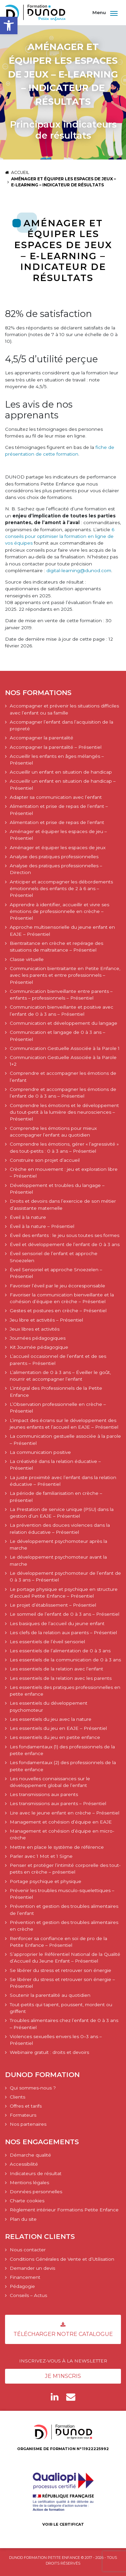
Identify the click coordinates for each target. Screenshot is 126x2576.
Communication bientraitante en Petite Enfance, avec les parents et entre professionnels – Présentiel (65, 975)
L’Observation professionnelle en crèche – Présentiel (58, 1407)
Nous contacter (28, 2249)
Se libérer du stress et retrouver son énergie (60, 1970)
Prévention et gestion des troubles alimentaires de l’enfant (64, 1909)
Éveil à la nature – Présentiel (42, 1226)
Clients (17, 2097)
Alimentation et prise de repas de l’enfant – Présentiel (59, 809)
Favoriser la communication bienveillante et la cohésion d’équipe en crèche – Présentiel (62, 1298)
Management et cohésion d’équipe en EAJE (61, 1822)
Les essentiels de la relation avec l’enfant (56, 1668)
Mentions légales (29, 2182)
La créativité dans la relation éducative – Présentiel (55, 1465)
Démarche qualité (30, 2155)
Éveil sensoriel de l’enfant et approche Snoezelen (53, 1257)
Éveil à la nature (28, 1217)
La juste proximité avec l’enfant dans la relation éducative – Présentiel (63, 1481)
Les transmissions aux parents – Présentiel (58, 1803)
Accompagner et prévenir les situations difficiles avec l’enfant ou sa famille (64, 709)
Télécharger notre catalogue (63, 2330)
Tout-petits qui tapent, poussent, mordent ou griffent (61, 2008)
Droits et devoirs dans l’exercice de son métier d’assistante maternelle (63, 1204)
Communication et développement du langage (63, 1023)
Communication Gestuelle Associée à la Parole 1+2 (63, 1061)
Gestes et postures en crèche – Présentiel (58, 1310)
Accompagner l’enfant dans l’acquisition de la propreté (61, 725)
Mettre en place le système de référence (57, 1847)
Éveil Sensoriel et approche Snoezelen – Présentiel (56, 1273)
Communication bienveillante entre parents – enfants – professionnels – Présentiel (61, 994)
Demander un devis (32, 2268)
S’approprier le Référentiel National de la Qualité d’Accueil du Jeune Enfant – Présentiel (65, 1957)
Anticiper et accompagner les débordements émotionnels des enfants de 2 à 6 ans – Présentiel (61, 888)
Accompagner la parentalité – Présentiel (55, 747)
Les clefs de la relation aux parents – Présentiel (63, 1632)
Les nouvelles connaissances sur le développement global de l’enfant (50, 1782)
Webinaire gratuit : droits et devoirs (49, 2052)
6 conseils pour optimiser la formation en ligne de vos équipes (59, 536)
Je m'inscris (63, 2376)
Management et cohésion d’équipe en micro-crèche (62, 1834)
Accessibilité (24, 2164)
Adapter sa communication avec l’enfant (56, 797)
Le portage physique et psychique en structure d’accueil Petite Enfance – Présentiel (64, 1592)
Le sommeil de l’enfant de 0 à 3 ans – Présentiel (64, 1614)
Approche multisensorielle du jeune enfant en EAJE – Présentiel (62, 930)
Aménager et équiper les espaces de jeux (58, 847)
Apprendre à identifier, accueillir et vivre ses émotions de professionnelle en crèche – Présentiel (59, 911)
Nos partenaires (28, 2124)
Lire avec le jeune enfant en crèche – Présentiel (64, 1812)
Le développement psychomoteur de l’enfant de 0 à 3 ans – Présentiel (65, 1576)
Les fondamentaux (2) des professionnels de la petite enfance (63, 1766)
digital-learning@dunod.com (78, 570)
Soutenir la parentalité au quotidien (50, 1995)
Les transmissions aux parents (44, 1794)
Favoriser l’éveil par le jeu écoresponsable (57, 1285)
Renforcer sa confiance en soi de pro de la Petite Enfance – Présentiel (58, 1942)
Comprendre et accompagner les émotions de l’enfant (63, 1076)
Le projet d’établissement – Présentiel (53, 1605)
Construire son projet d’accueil (45, 1160)
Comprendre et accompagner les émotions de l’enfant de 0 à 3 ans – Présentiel (63, 1093)
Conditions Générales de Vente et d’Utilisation (62, 2259)
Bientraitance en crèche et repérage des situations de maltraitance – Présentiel (56, 946)
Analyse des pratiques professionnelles (54, 856)
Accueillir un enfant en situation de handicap (61, 772)
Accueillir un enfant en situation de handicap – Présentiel (63, 784)
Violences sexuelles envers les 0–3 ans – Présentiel (56, 2040)
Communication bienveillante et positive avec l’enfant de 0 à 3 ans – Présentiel (61, 1010)
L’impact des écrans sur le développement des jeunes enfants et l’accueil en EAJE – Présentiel (64, 1424)
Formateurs (23, 2115)
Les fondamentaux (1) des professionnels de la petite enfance (62, 1750)
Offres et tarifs (26, 2106)
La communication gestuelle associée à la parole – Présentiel (65, 1439)
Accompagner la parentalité (41, 737)
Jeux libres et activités (34, 1329)
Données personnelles (36, 2191)
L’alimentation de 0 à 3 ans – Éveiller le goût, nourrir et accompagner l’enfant (60, 1376)
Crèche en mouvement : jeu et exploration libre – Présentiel (64, 1172)
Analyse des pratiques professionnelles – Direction (56, 869)
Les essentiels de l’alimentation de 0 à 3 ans (60, 1650)
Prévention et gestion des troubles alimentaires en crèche (64, 1926)
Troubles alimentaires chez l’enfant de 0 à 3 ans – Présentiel (64, 2024)
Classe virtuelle (27, 959)
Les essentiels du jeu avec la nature (50, 1719)
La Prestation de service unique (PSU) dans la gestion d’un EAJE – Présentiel (62, 1513)
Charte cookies (27, 2200)
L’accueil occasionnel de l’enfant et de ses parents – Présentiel (58, 1359)
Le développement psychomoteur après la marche (58, 1544)
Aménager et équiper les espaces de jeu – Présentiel (58, 835)
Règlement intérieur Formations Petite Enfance (64, 2209)
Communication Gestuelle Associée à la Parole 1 (65, 1048)
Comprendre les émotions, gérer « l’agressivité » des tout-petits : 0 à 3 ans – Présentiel (64, 1147)
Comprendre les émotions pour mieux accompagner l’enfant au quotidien (53, 1131)
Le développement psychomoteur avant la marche (58, 1560)
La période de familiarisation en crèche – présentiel (56, 1496)
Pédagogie (22, 2286)
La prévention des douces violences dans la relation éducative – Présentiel (60, 1528)
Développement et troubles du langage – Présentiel (57, 1189)
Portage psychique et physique (45, 1881)
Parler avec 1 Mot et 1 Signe (41, 1856)
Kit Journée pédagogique (39, 1347)
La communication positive (40, 1452)
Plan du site (23, 2219)
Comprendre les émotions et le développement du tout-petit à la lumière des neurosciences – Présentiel (64, 1112)
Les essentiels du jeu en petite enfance (55, 1737)
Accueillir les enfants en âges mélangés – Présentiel (57, 759)
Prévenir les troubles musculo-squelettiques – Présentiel (62, 1894)
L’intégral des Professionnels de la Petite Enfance (56, 1391)
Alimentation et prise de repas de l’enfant (57, 822)
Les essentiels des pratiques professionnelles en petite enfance (65, 1691)
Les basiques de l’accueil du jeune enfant (57, 1623)
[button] (8, 25)
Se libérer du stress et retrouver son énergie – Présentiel (62, 1983)
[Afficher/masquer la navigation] (114, 12)
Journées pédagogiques (38, 1338)
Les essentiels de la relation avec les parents (61, 1678)
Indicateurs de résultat (35, 2173)
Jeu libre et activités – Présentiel (46, 1320)
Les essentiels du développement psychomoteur (48, 1706)
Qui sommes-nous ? (33, 2087)
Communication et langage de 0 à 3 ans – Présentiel (57, 1035)
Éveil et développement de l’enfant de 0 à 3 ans (65, 1244)
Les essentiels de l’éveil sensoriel (47, 1641)
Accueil (17, 172)
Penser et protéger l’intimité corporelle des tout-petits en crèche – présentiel (65, 1868)
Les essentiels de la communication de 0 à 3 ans (65, 1659)
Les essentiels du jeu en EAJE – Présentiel (58, 1728)
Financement (25, 2277)
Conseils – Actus (28, 2295)
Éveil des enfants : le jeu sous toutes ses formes (64, 1235)
